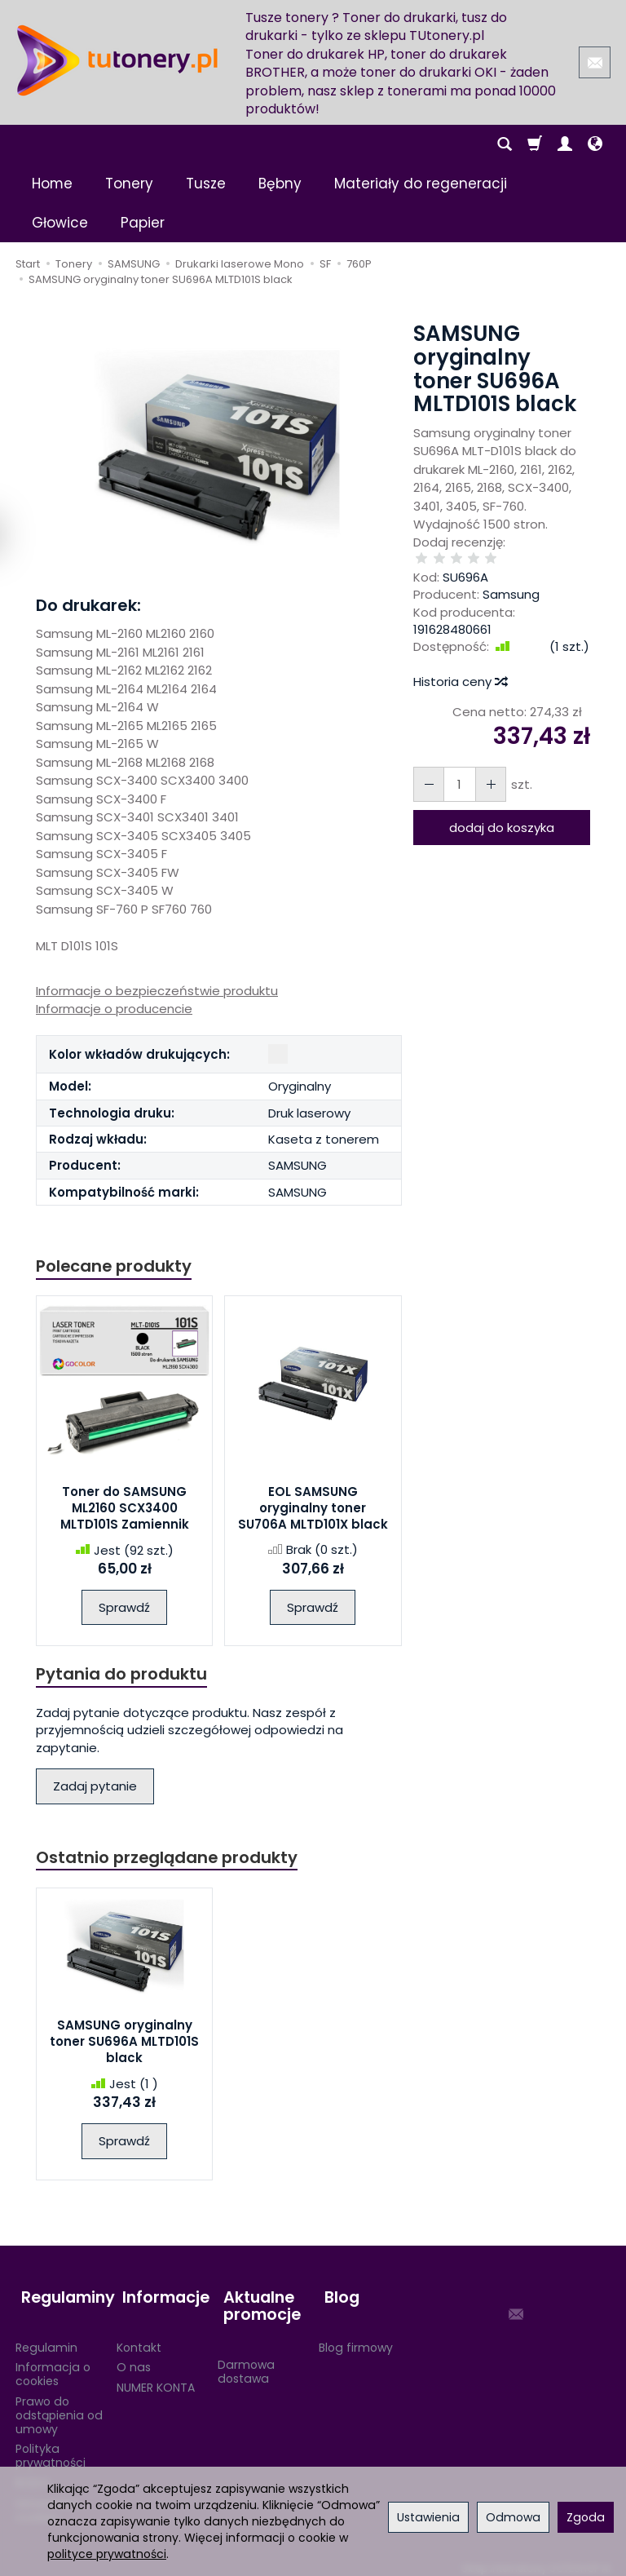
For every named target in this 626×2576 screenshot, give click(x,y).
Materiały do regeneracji (420, 183)
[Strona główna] (117, 60)
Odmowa (513, 2517)
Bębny (280, 183)
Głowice (60, 222)
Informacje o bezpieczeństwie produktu (157, 990)
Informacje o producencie (114, 1008)
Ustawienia (428, 2517)
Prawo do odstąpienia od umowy (59, 2406)
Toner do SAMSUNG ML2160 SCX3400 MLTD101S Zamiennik (124, 1510)
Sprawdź (124, 1609)
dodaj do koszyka (501, 811)
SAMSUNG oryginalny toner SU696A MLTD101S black (124, 2046)
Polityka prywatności (50, 2447)
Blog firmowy (356, 2338)
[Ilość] (456, 768)
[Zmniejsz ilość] (486, 768)
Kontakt (139, 2338)
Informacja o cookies (52, 2365)
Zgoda (585, 2517)
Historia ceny (459, 665)
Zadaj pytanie (95, 1789)
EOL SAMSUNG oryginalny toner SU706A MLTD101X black (313, 1509)
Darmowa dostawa (246, 2363)
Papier (143, 222)
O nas (134, 2358)
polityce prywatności (106, 2554)
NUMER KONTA (156, 2378)
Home (52, 183)
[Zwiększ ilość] (427, 768)
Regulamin (46, 2338)
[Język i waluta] (595, 144)
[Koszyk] (534, 144)
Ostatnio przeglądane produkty (171, 1861)
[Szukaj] (504, 144)
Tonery (129, 183)
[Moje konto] (564, 144)
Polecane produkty (117, 1266)
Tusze (206, 183)
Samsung (511, 577)
